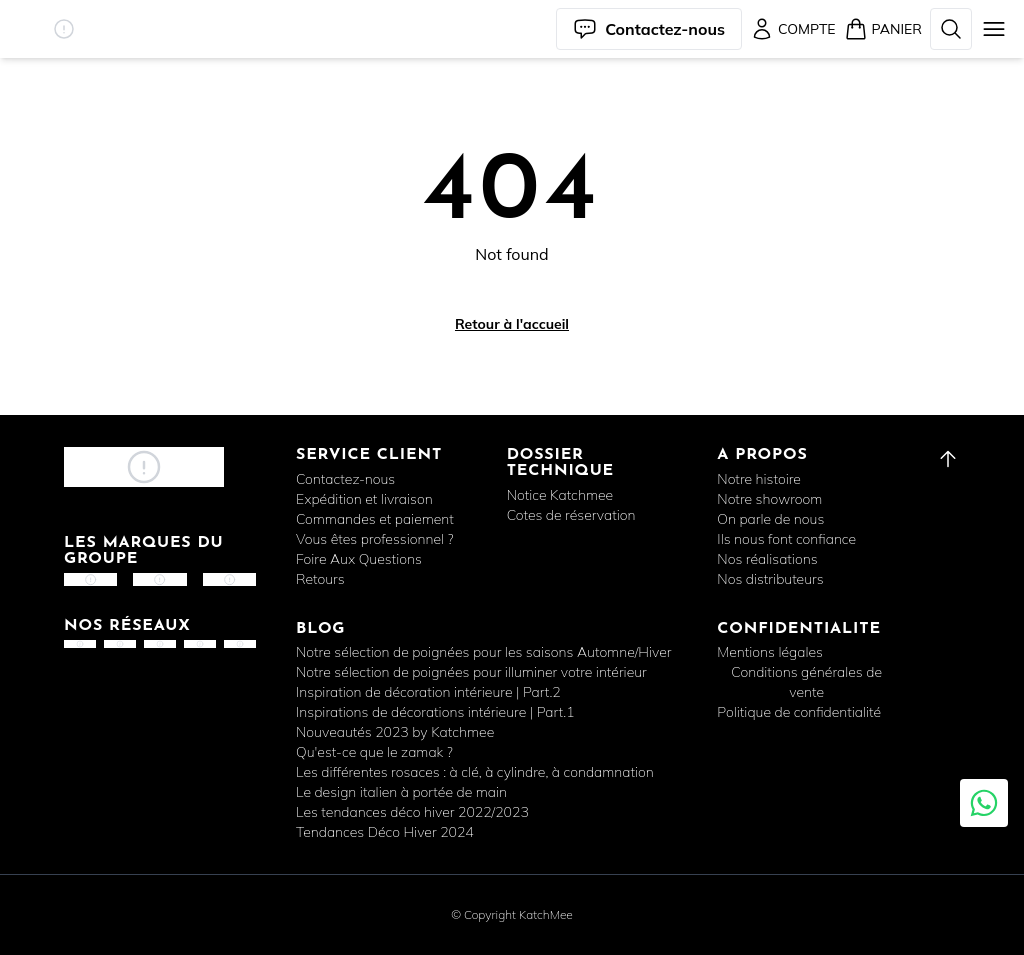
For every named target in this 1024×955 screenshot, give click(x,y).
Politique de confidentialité (799, 712)
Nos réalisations (767, 559)
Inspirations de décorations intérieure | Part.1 (435, 712)
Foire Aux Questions (359, 559)
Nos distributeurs (770, 579)
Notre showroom (769, 499)
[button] (64, 29)
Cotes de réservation (571, 515)
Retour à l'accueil (512, 324)
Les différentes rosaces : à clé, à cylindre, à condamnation (475, 772)
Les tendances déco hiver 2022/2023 (412, 812)
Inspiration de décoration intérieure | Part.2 (428, 692)
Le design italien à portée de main (401, 792)
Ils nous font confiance (786, 539)
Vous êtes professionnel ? (375, 539)
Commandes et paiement (375, 519)
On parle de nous (770, 519)
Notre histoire (759, 479)
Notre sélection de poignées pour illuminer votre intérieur (471, 672)
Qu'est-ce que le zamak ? (374, 752)
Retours (320, 579)
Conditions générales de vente (806, 682)
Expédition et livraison (364, 499)
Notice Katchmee (560, 495)
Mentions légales (770, 652)
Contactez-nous (345, 479)
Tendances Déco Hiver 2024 (385, 832)
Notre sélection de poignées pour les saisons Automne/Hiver (483, 652)
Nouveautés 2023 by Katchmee (395, 732)
